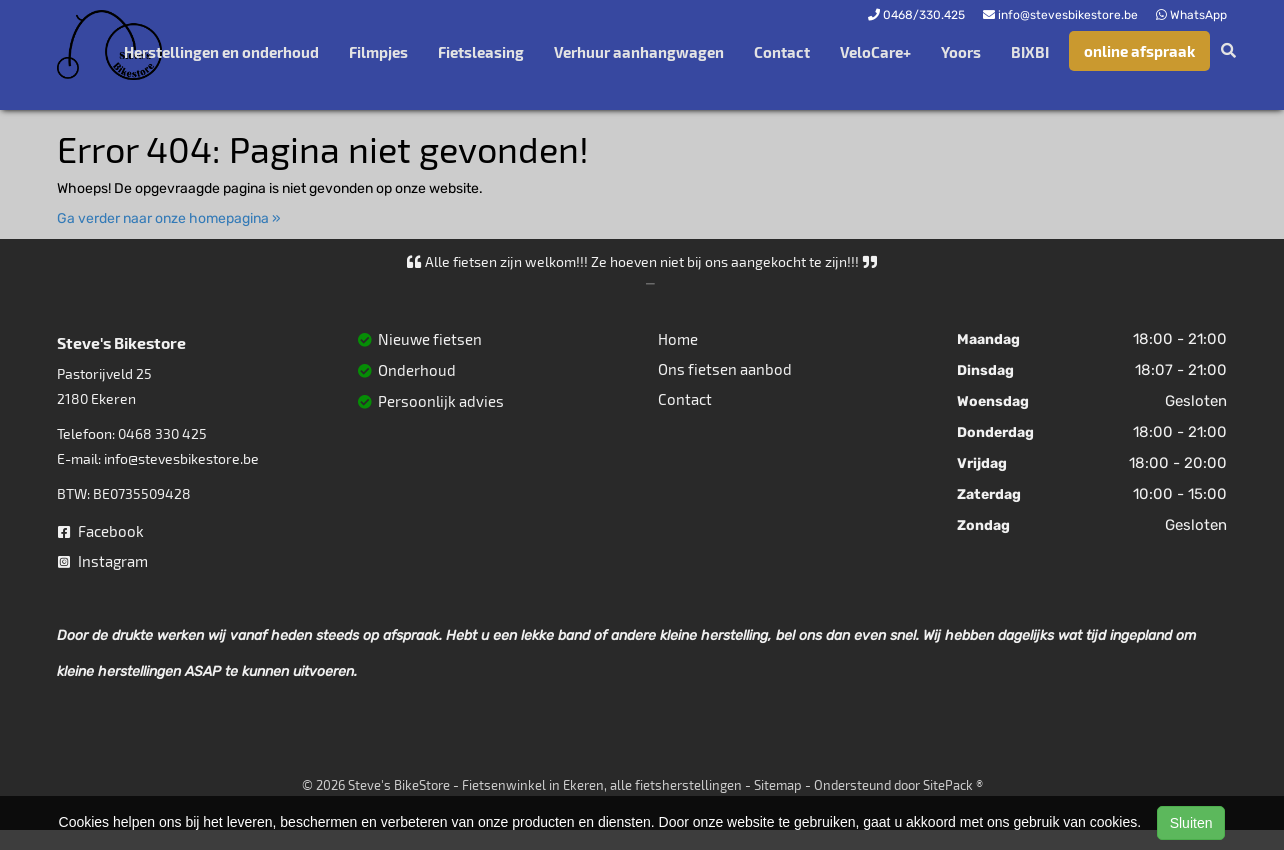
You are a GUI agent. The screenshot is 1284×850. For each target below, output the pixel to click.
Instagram (103, 561)
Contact (782, 52)
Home (678, 339)
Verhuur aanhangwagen (639, 52)
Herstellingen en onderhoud (221, 52)
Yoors (961, 52)
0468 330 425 (162, 433)
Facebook (101, 531)
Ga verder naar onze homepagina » (169, 218)
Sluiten (1191, 823)
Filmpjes (378, 52)
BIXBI (1030, 52)
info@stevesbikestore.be (181, 458)
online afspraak (1139, 51)
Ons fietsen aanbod (725, 369)
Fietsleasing (481, 52)
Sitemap (778, 785)
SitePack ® (953, 785)
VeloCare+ (875, 52)
